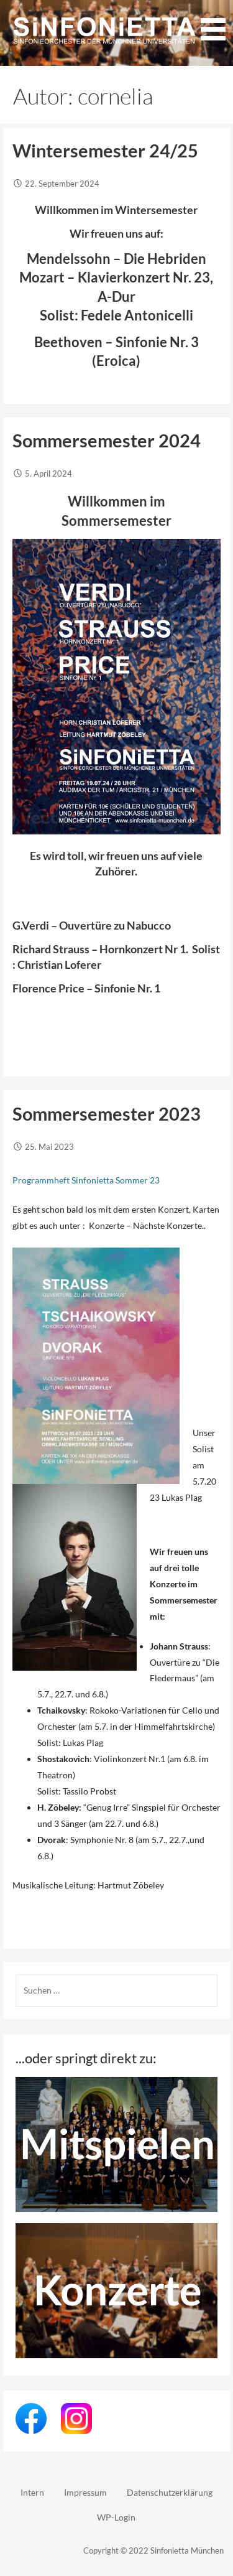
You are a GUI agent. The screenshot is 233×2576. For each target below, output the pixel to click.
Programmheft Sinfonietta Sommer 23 (86, 1180)
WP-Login (116, 2517)
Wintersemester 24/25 (105, 150)
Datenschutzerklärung (169, 2492)
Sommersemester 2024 (106, 440)
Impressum (85, 2492)
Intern (32, 2492)
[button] (213, 22)
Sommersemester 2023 (106, 1113)
